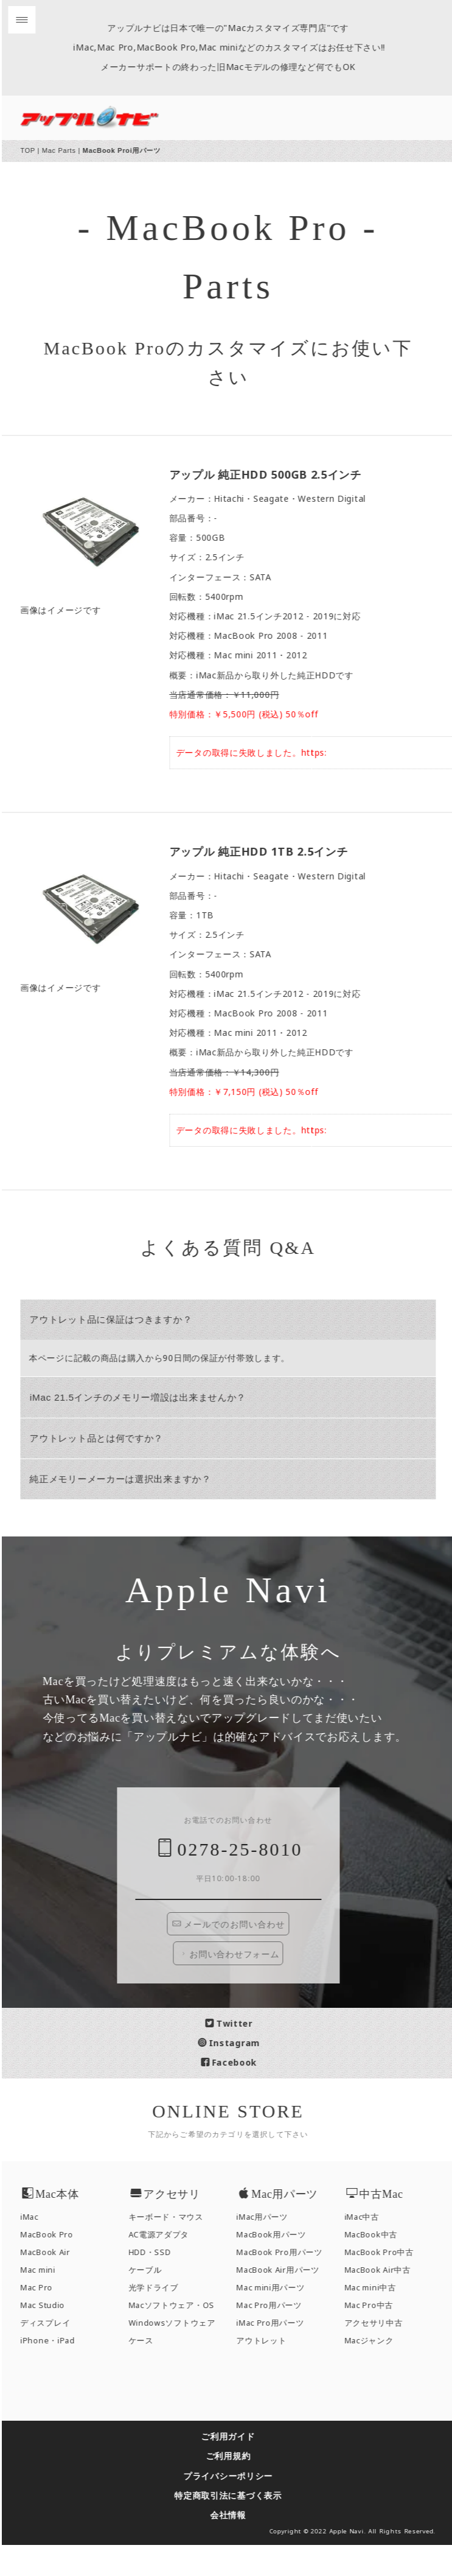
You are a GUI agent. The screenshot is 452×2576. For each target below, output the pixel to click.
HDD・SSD (157, 2284)
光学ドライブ (161, 2319)
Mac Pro (45, 2319)
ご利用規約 (236, 2487)
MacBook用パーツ (280, 2266)
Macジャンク (377, 2372)
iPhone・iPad (56, 2372)
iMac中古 (369, 2248)
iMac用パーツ (270, 2248)
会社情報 (236, 2546)
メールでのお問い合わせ (237, 1956)
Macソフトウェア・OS (179, 2336)
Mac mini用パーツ (279, 2319)
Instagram (237, 2074)
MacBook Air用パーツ (286, 2301)
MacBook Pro (55, 2266)
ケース (148, 2372)
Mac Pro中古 (376, 2336)
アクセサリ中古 (381, 2354)
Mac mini (46, 2301)
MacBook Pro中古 (387, 2284)
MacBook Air (53, 2284)
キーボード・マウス (173, 2248)
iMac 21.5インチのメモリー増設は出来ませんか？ (146, 1397)
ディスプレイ (53, 2354)
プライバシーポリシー (236, 2507)
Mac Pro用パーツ (277, 2336)
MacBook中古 (378, 2266)
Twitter (237, 2054)
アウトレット (269, 2372)
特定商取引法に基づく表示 (236, 2526)
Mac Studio (51, 2336)
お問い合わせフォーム (237, 1985)
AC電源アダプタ (166, 2266)
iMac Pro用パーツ (278, 2354)
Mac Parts (67, 150)
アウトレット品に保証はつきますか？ (119, 1319)
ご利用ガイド (236, 2468)
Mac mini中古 (378, 2319)
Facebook (237, 2094)
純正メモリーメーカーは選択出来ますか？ (128, 1479)
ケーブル (153, 2301)
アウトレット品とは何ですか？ (105, 1438)
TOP (36, 150)
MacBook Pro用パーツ (288, 2284)
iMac (38, 2248)
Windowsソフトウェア (179, 2354)
